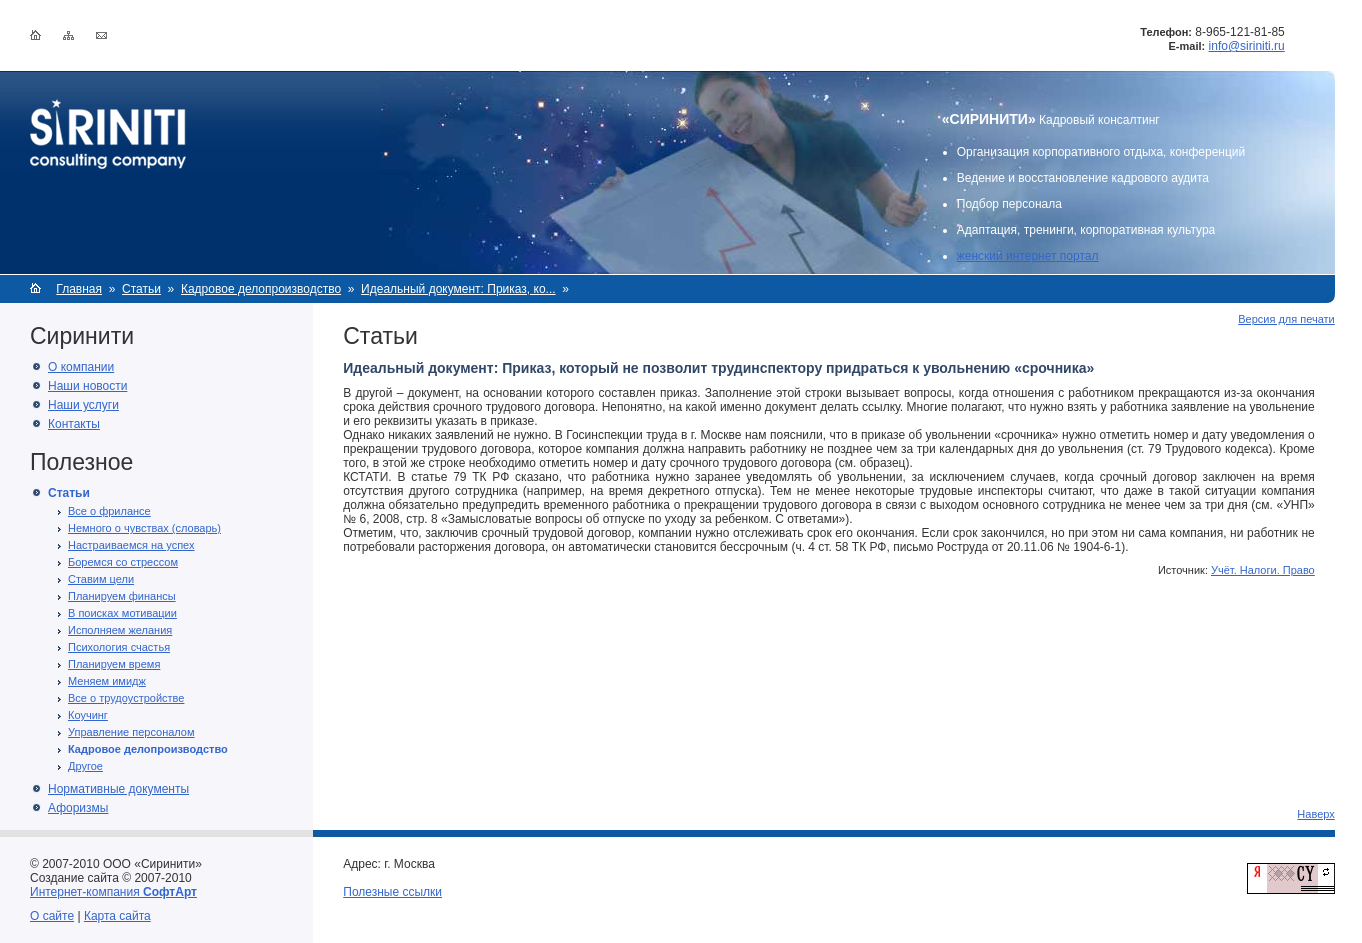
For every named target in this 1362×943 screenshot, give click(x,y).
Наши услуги (83, 405)
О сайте (52, 916)
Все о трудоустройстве (126, 698)
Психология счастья (119, 647)
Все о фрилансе (109, 511)
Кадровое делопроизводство (261, 289)
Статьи (141, 289)
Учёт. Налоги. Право (1263, 570)
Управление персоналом (131, 732)
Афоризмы (78, 808)
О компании (81, 367)
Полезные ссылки (392, 892)
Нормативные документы (118, 789)
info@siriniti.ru (1247, 46)
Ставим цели (101, 579)
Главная (79, 289)
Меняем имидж (107, 681)
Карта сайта (117, 916)
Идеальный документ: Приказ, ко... (458, 289)
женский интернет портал (1028, 256)
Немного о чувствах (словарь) (144, 528)
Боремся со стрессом (123, 562)
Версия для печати (1286, 319)
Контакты (74, 424)
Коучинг (88, 715)
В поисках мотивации (122, 613)
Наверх (1315, 814)
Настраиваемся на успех (131, 545)
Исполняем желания (120, 630)
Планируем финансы (122, 596)
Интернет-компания (113, 892)
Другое (85, 766)
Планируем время (114, 664)
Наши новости (87, 386)
